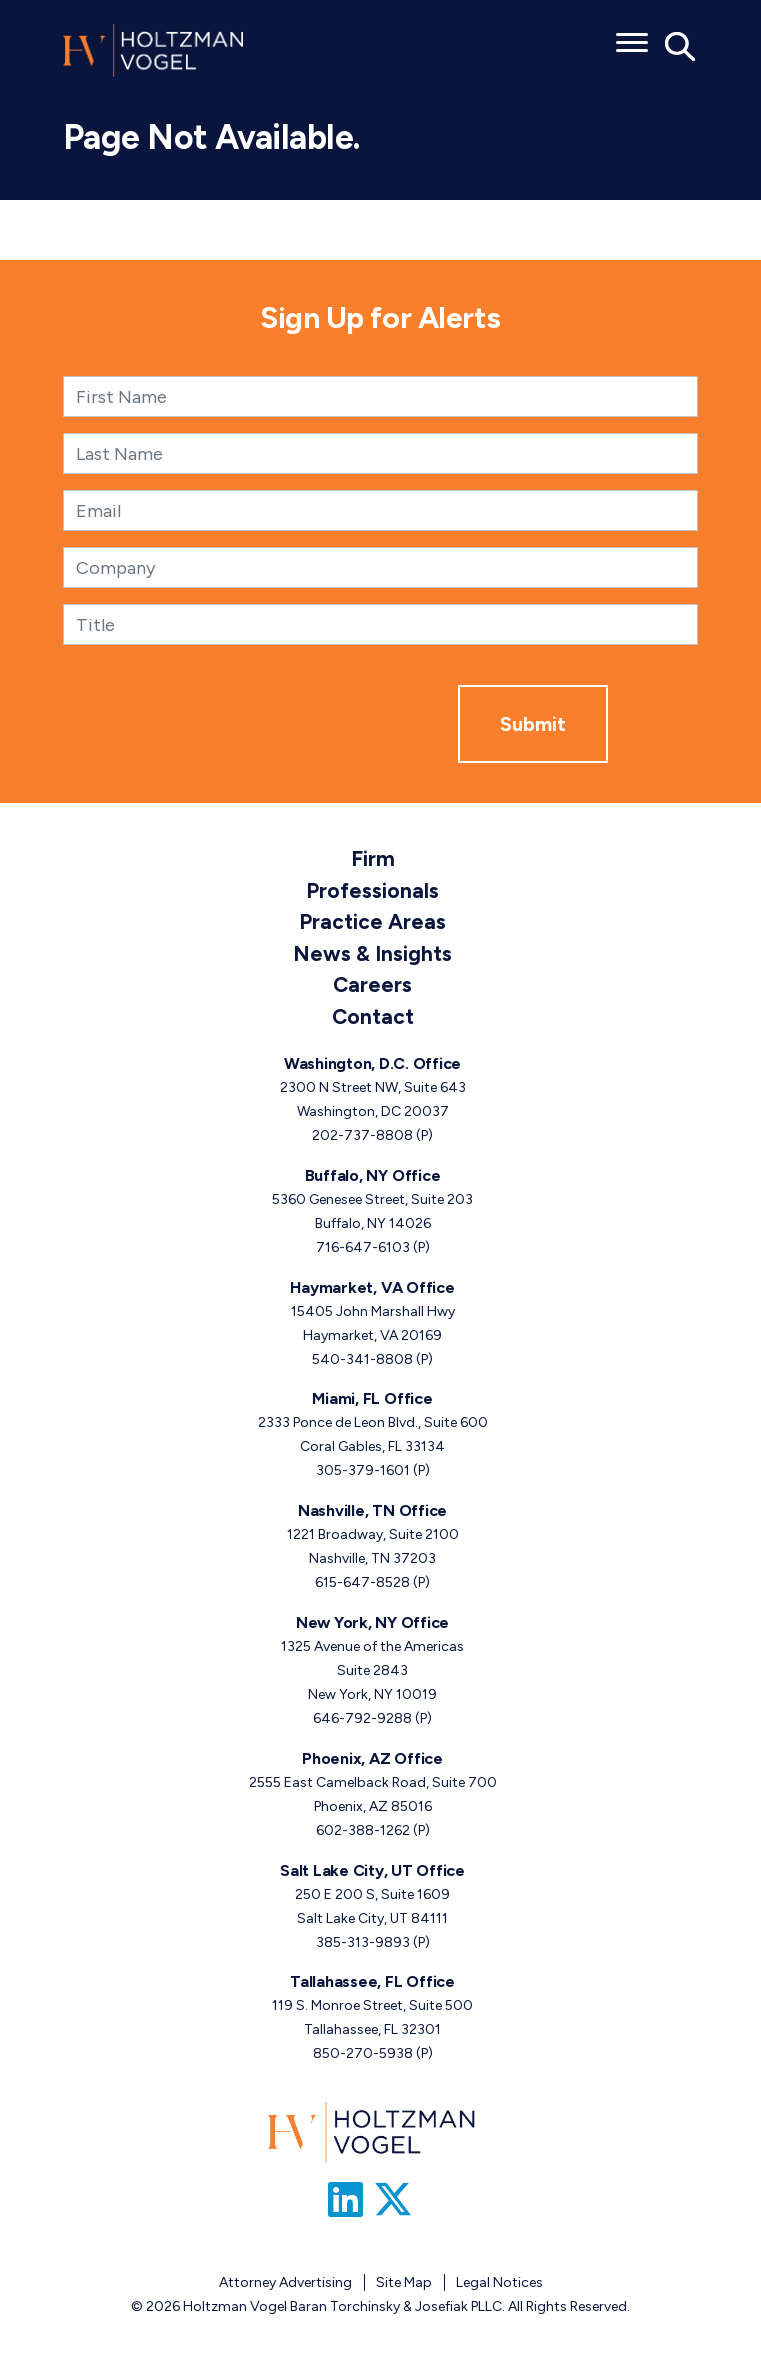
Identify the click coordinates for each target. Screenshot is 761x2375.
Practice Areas (372, 921)
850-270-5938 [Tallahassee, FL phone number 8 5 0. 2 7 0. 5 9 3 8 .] (363, 2053)
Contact (373, 1016)
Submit (533, 724)
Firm (373, 858)
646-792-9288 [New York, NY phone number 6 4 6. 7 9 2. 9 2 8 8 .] (362, 1718)
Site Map (404, 2282)
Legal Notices (499, 2282)
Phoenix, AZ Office (372, 1758)
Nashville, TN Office (372, 1510)
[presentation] (306, 724)
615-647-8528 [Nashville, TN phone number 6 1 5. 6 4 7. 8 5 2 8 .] (362, 1582)
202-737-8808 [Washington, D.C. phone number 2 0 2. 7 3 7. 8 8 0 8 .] (362, 1135)
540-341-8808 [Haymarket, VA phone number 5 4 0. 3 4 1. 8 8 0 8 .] (362, 1359)
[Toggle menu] (632, 36)
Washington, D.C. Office (372, 1063)
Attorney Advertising (285, 2282)
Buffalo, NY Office (373, 1175)
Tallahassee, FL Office (372, 1981)
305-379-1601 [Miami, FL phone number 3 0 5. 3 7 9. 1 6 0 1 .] (363, 1470)
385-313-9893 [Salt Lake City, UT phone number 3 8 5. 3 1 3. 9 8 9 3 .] (363, 1942)
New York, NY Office (372, 1622)
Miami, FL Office (372, 1398)
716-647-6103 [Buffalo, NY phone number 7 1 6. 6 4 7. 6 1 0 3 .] (363, 1247)
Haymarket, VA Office (372, 1287)
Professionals (372, 890)
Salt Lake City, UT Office (372, 1870)
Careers (372, 984)
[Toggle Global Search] (680, 45)
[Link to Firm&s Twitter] (393, 2200)
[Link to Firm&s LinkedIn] (345, 2200)
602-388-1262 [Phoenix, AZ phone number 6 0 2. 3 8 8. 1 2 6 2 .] (363, 1830)
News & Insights (372, 953)
